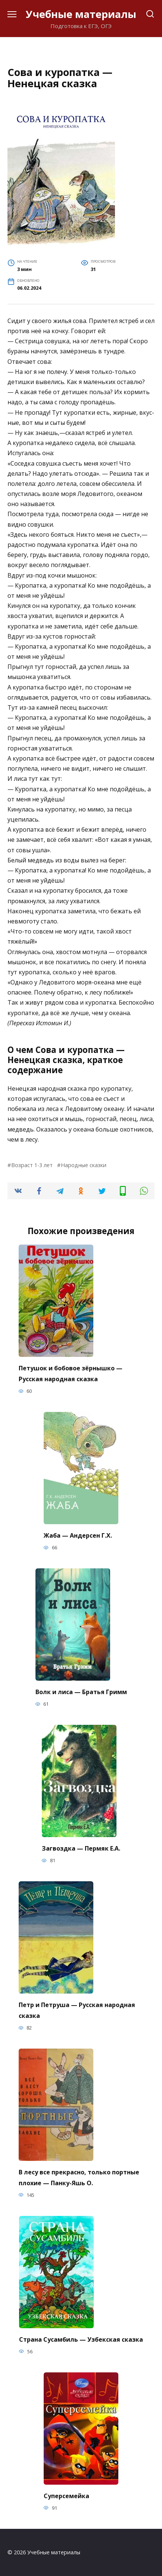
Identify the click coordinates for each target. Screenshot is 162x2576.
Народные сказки (83, 1165)
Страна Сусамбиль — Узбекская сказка (81, 2339)
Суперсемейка (66, 2496)
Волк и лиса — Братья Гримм (81, 1692)
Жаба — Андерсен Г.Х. (78, 1535)
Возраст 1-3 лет (32, 1165)
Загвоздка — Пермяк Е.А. (81, 1848)
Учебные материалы (81, 14)
